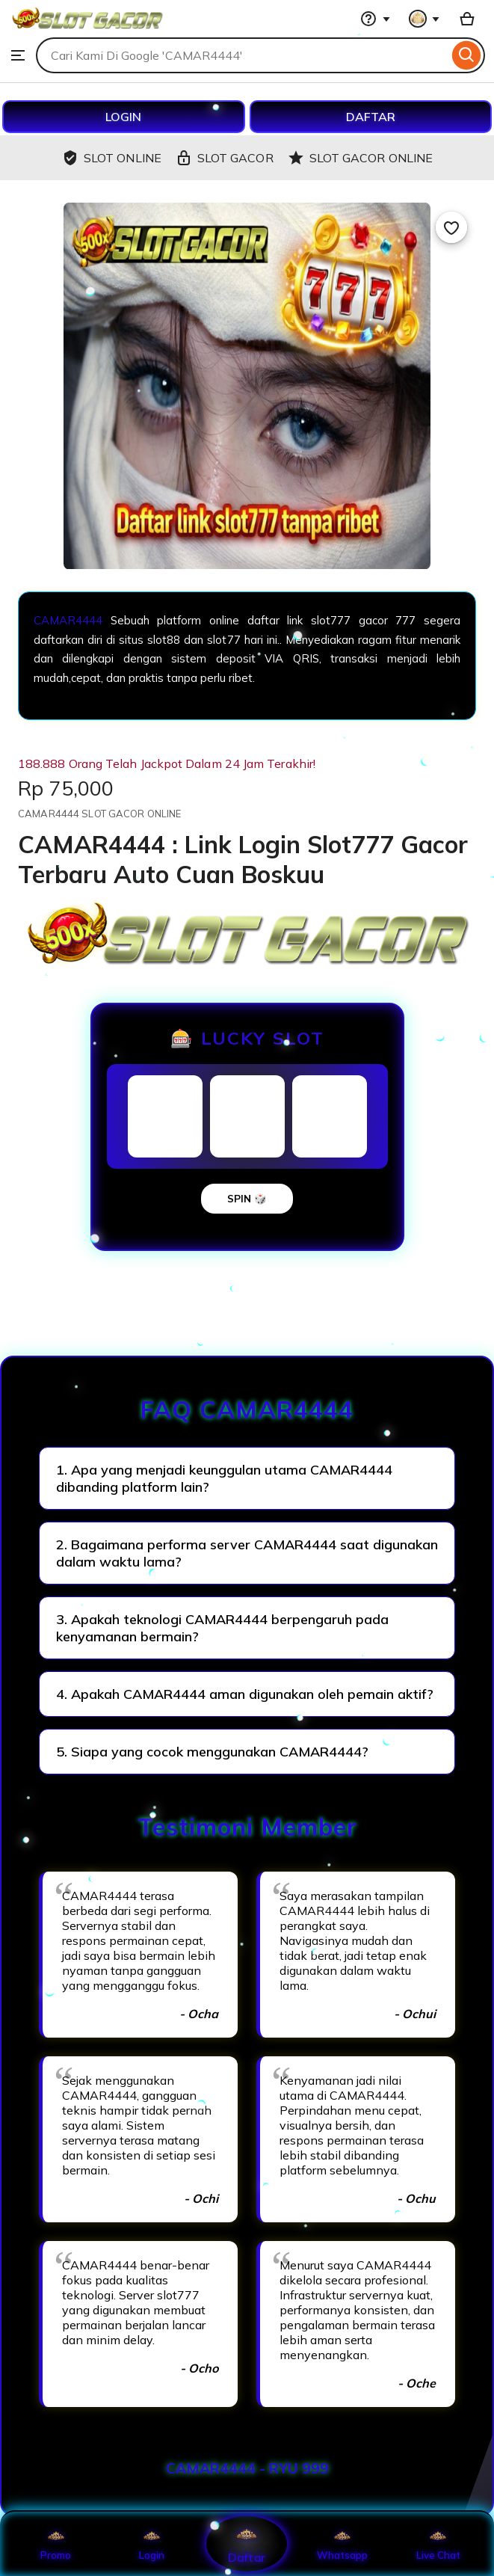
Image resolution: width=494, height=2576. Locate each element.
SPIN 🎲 (247, 1199)
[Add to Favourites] (451, 227)
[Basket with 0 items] (467, 19)
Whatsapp (342, 2544)
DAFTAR (370, 116)
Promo (55, 2544)
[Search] (466, 55)
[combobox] (242, 55)
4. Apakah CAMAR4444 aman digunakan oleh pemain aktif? (244, 1694)
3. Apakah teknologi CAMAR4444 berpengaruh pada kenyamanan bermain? (222, 1628)
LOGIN (123, 116)
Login (151, 2544)
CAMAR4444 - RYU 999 (247, 2468)
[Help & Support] (375, 19)
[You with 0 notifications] (424, 19)
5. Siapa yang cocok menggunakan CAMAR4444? (212, 1751)
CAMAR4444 (68, 620)
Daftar (246, 2543)
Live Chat (438, 2544)
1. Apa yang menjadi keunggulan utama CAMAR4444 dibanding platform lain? (224, 1478)
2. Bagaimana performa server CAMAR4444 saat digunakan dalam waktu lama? (247, 1553)
